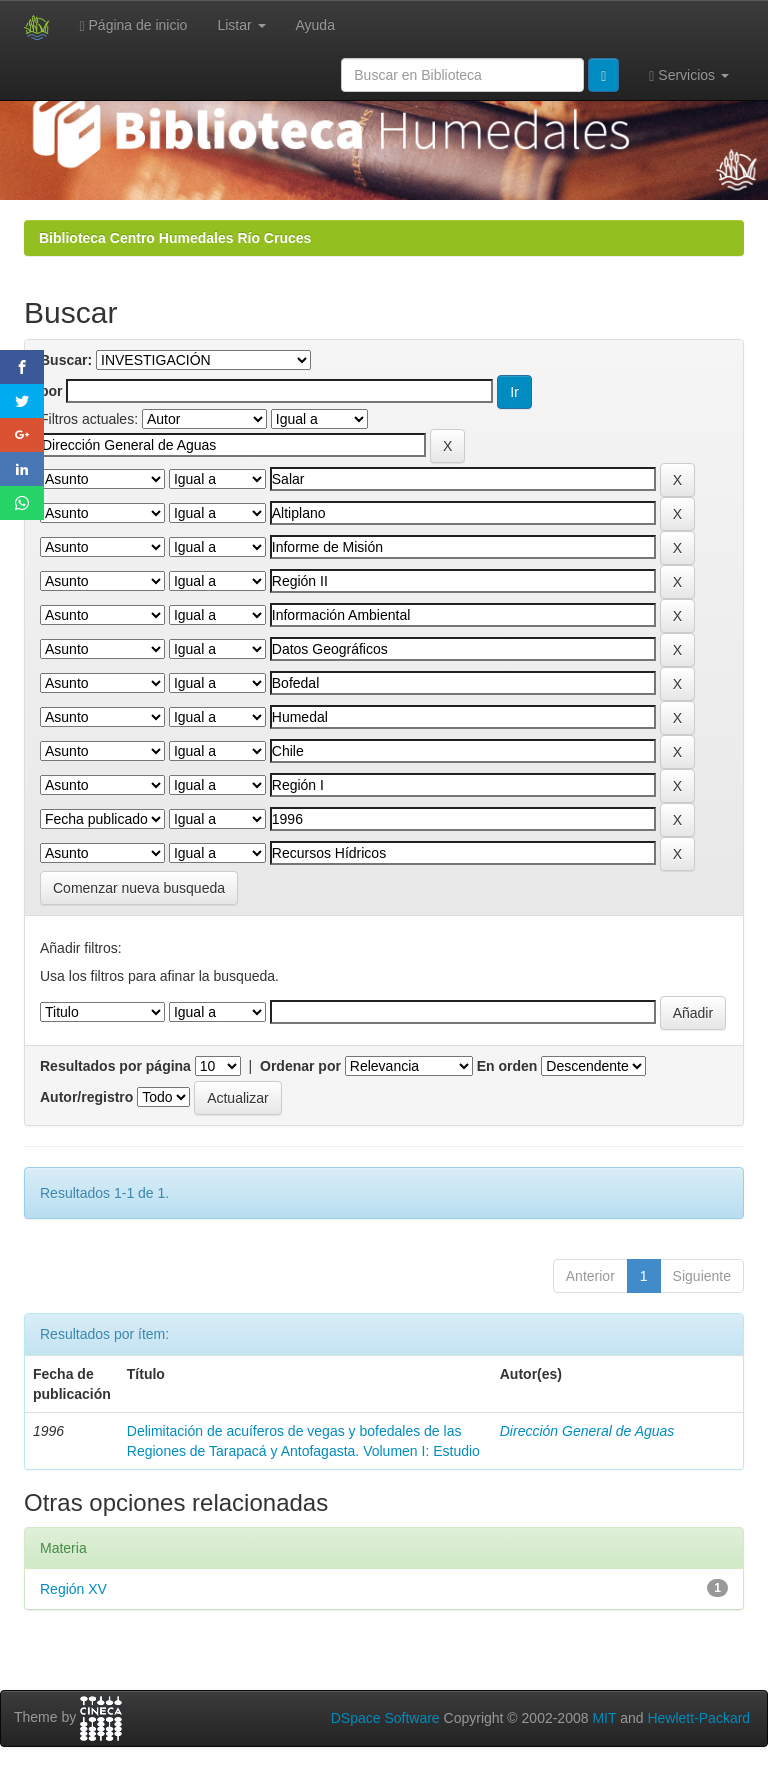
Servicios (689, 75)
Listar (241, 25)
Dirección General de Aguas (587, 1431)
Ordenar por (300, 1066)
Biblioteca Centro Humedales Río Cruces (175, 238)
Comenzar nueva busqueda (139, 888)
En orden (507, 1066)
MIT (604, 1718)
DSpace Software (385, 1718)
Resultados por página (115, 1066)
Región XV (73, 1589)
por (51, 391)
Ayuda (315, 25)
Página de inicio (134, 25)
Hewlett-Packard (698, 1718)
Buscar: (66, 360)
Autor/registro (86, 1097)
